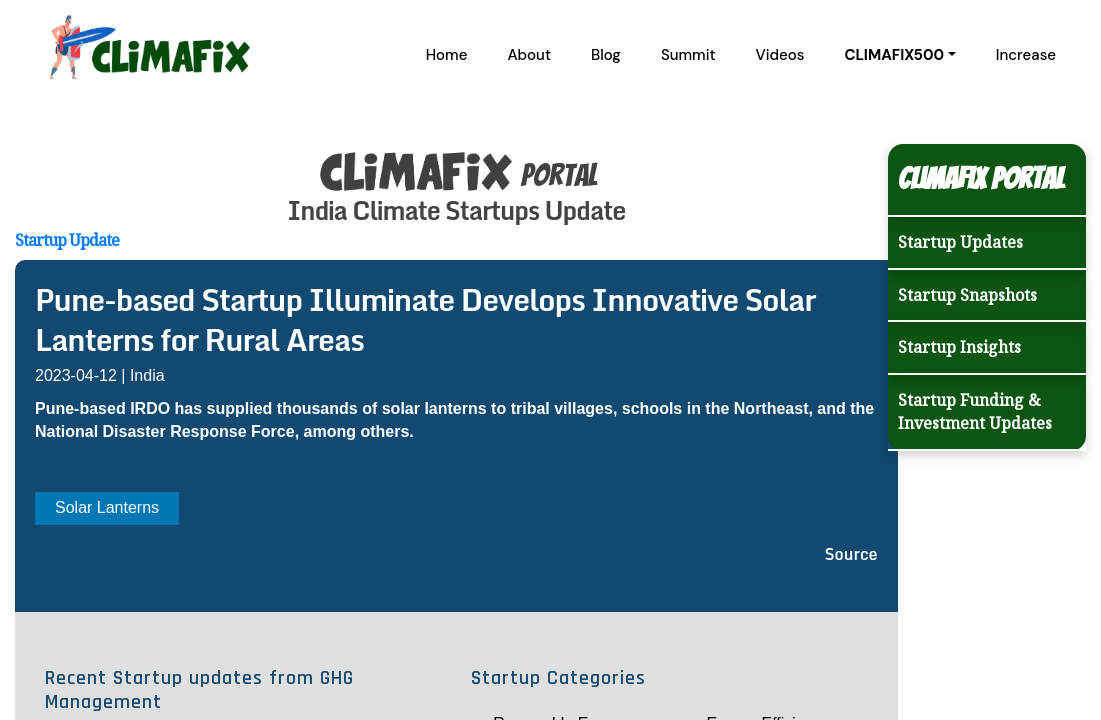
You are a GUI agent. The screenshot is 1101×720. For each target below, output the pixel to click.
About (529, 55)
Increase (1026, 55)
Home (447, 55)
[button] (899, 55)
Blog (606, 55)
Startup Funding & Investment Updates (975, 411)
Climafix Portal (981, 178)
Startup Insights (959, 347)
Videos (780, 55)
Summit (688, 55)
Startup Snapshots (967, 295)
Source (851, 554)
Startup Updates (960, 242)
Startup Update (67, 240)
